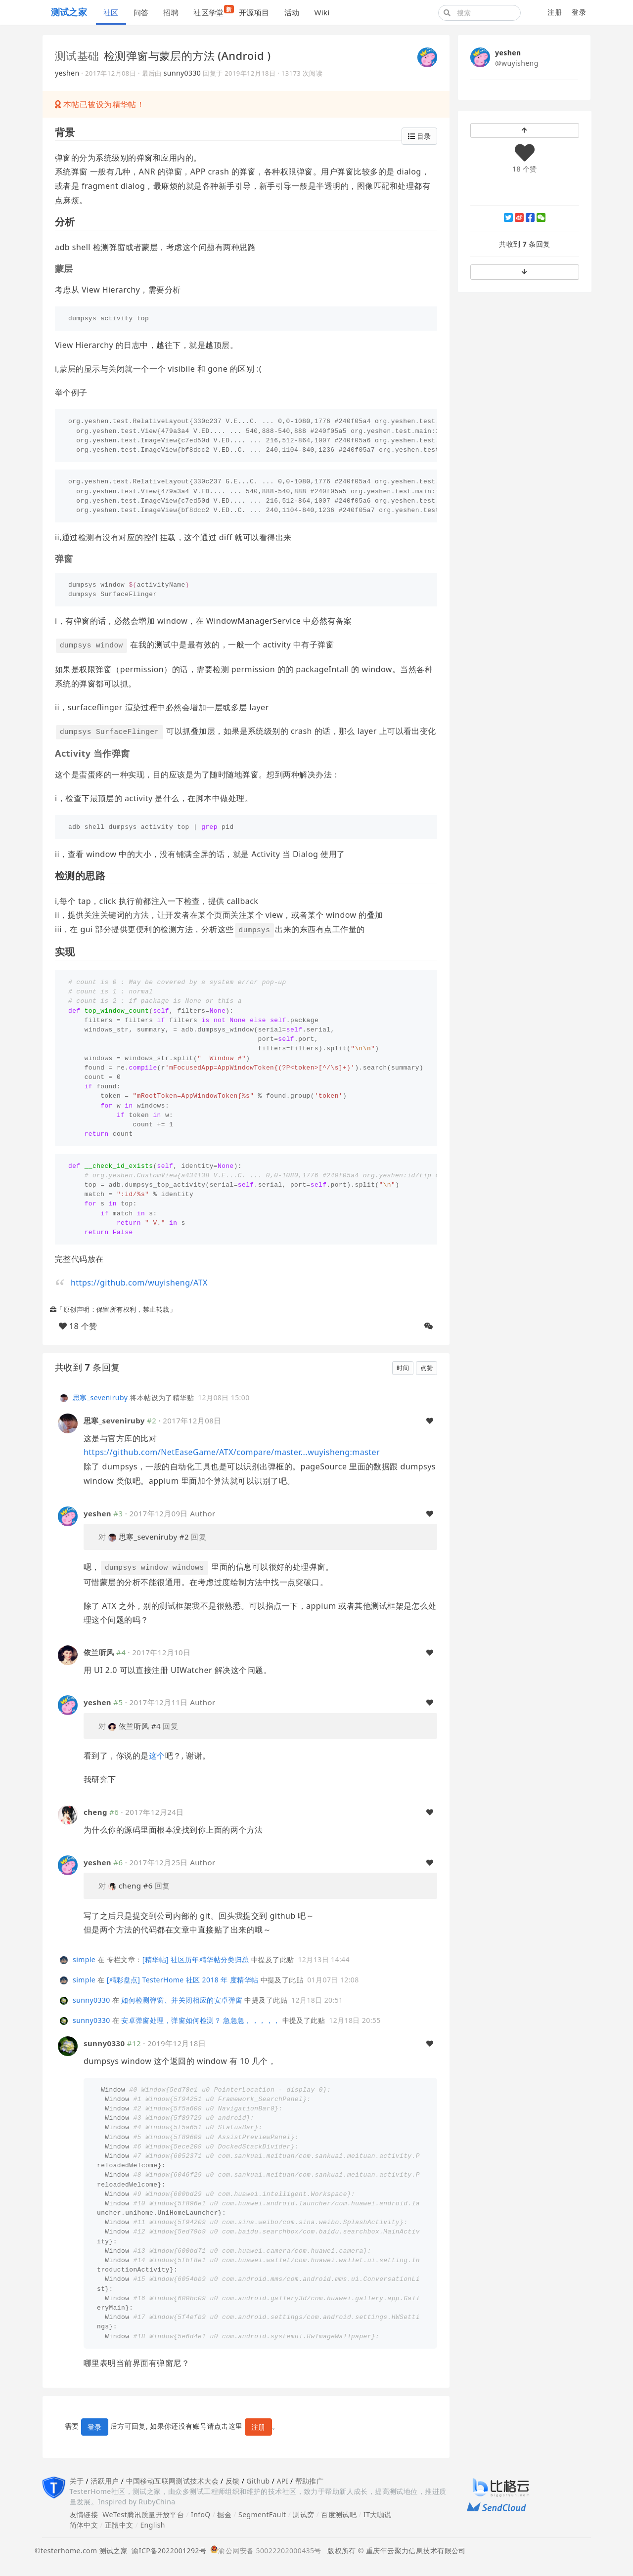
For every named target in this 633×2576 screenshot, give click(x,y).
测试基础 (77, 55)
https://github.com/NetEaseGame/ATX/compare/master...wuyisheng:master (232, 1452)
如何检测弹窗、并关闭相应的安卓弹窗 (181, 2000)
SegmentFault (262, 2514)
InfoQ (201, 2514)
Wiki (321, 12)
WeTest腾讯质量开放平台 (143, 2514)
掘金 (224, 2514)
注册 (554, 12)
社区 (111, 12)
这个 (157, 1755)
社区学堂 (212, 11)
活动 (292, 12)
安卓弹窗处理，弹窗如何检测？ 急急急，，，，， (200, 2020)
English (152, 2525)
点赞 (426, 1368)
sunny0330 (182, 73)
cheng (95, 1812)
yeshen (67, 73)
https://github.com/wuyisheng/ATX (139, 1282)
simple (84, 1959)
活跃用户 (104, 2481)
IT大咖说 (377, 2514)
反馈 (233, 2481)
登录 (579, 12)
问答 (141, 12)
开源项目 (254, 12)
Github (258, 2481)
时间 (403, 1368)
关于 (77, 2481)
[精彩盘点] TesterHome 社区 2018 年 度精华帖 (183, 1979)
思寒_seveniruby (100, 1397)
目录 (419, 136)
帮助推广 (309, 2481)
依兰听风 (99, 1652)
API (282, 2481)
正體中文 (119, 2525)
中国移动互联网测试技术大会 (172, 2481)
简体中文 (84, 2525)
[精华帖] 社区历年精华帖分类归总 (195, 1959)
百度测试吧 (339, 2514)
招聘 (171, 12)
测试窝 (303, 2514)
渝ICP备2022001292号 (167, 2550)
